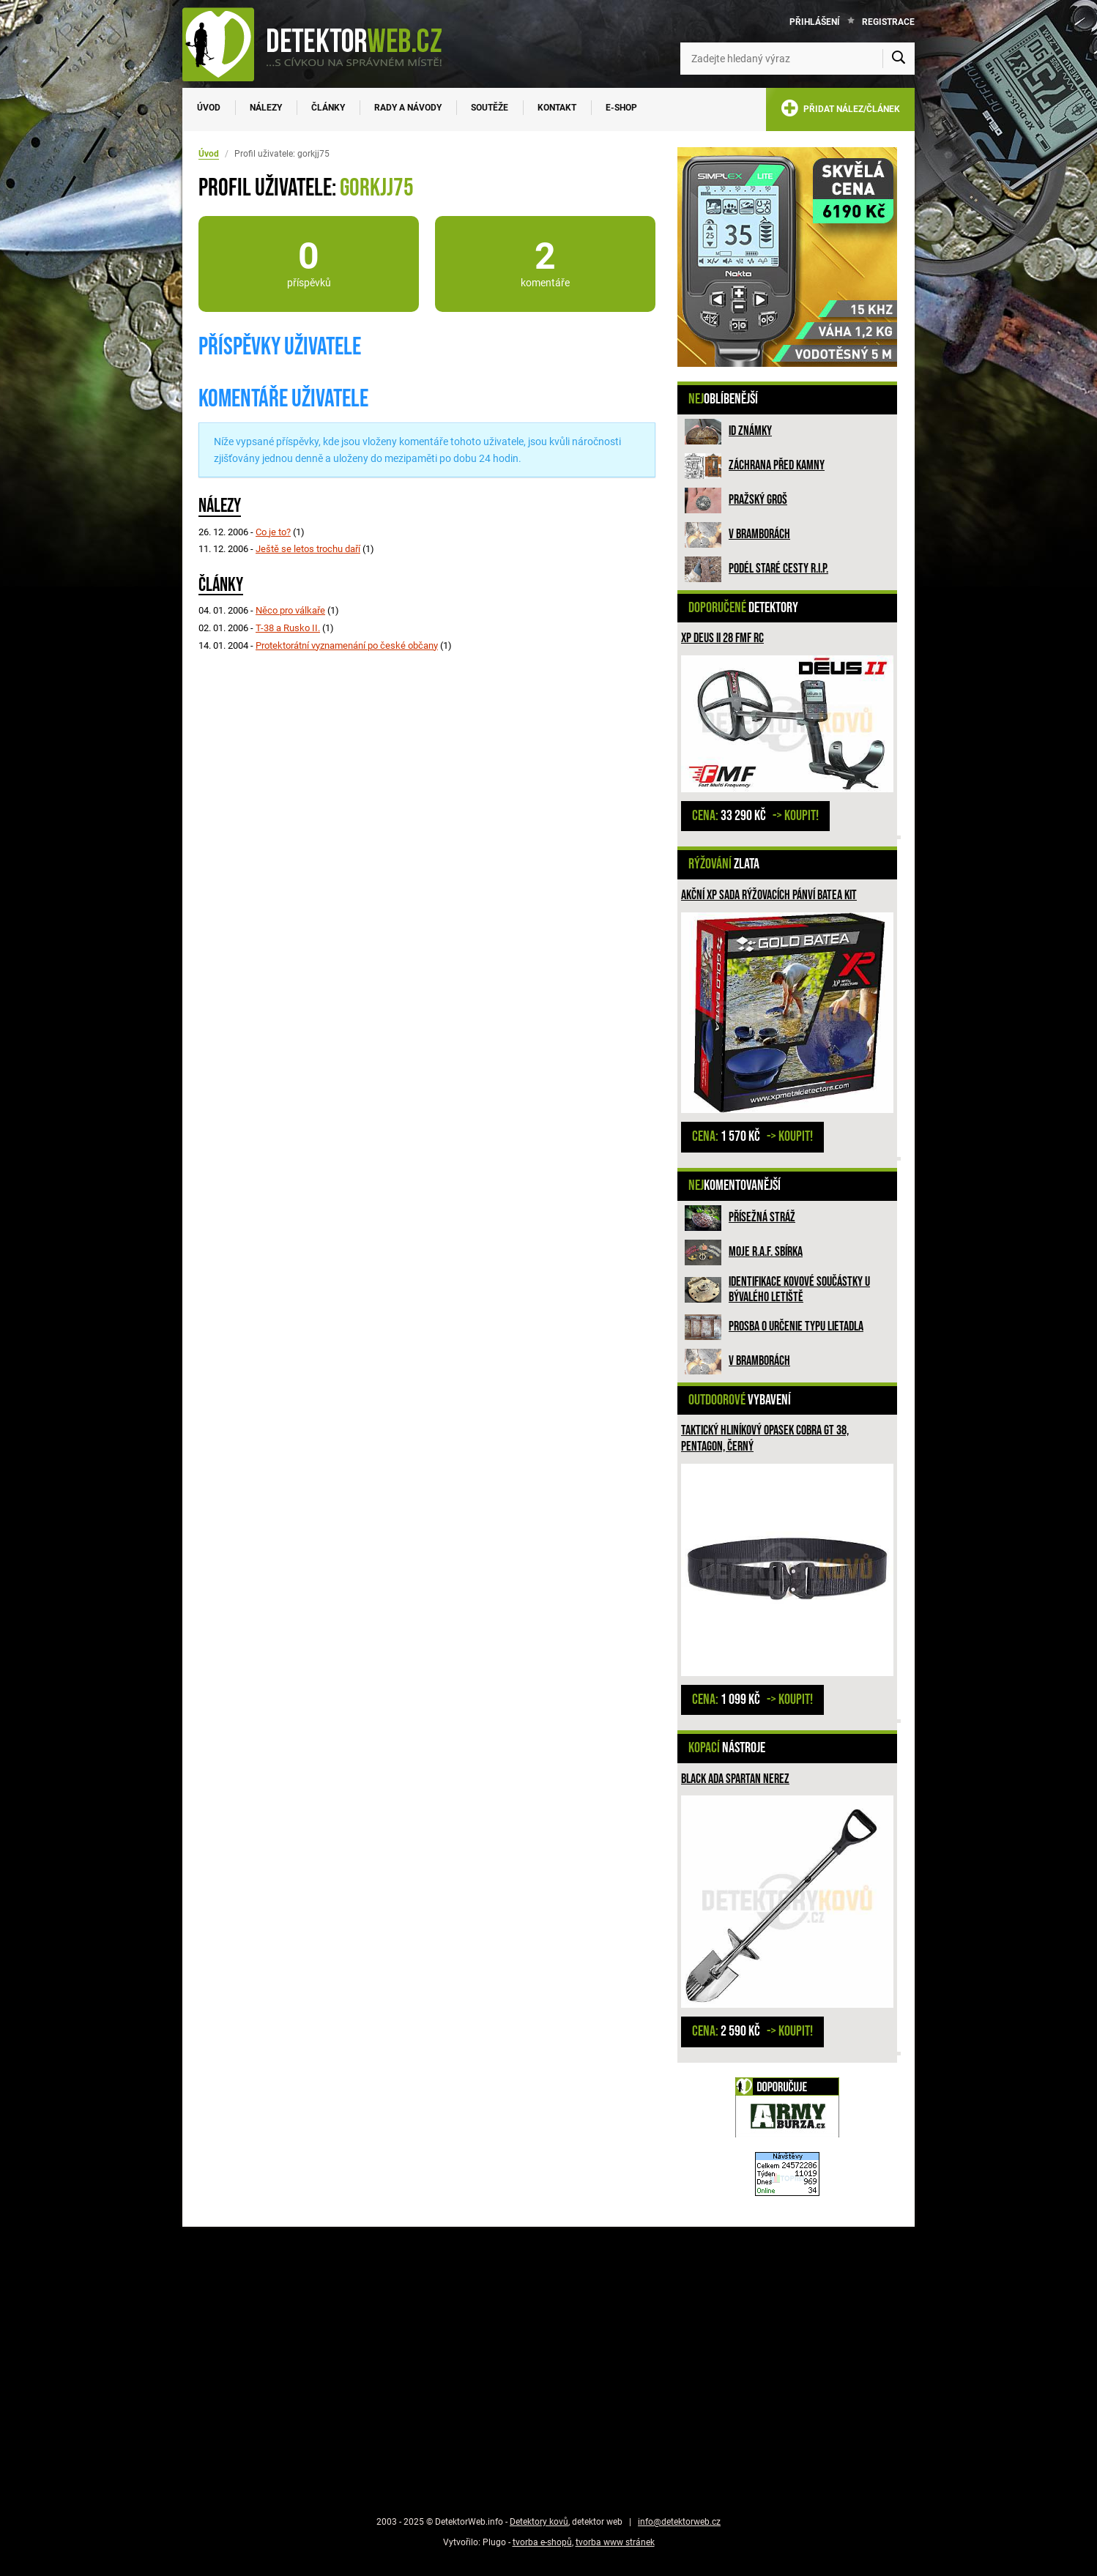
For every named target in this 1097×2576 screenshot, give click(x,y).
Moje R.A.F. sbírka (766, 1251)
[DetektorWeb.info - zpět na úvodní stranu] (321, 44)
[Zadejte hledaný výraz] (797, 58)
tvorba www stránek (615, 2542)
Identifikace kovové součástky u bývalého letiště (799, 1290)
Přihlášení (814, 22)
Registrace (888, 22)
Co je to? (273, 531)
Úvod (208, 108)
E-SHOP (621, 108)
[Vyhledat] (898, 58)
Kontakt (557, 108)
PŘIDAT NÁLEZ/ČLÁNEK (840, 111)
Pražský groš (758, 499)
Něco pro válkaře (290, 610)
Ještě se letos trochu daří (308, 548)
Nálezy (266, 108)
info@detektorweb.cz (679, 2522)
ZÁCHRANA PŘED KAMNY (777, 465)
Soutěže (489, 108)
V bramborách (759, 534)
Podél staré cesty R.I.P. (778, 568)
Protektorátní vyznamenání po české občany (347, 645)
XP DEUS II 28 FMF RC (722, 638)
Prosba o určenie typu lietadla (796, 1326)
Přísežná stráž (762, 1217)
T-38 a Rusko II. (288, 627)
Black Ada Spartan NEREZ (735, 1779)
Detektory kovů (539, 2522)
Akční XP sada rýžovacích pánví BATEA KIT (769, 895)
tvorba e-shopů (542, 2542)
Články (328, 108)
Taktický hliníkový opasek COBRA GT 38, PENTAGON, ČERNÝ (765, 1438)
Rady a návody (408, 108)
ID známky (750, 431)
